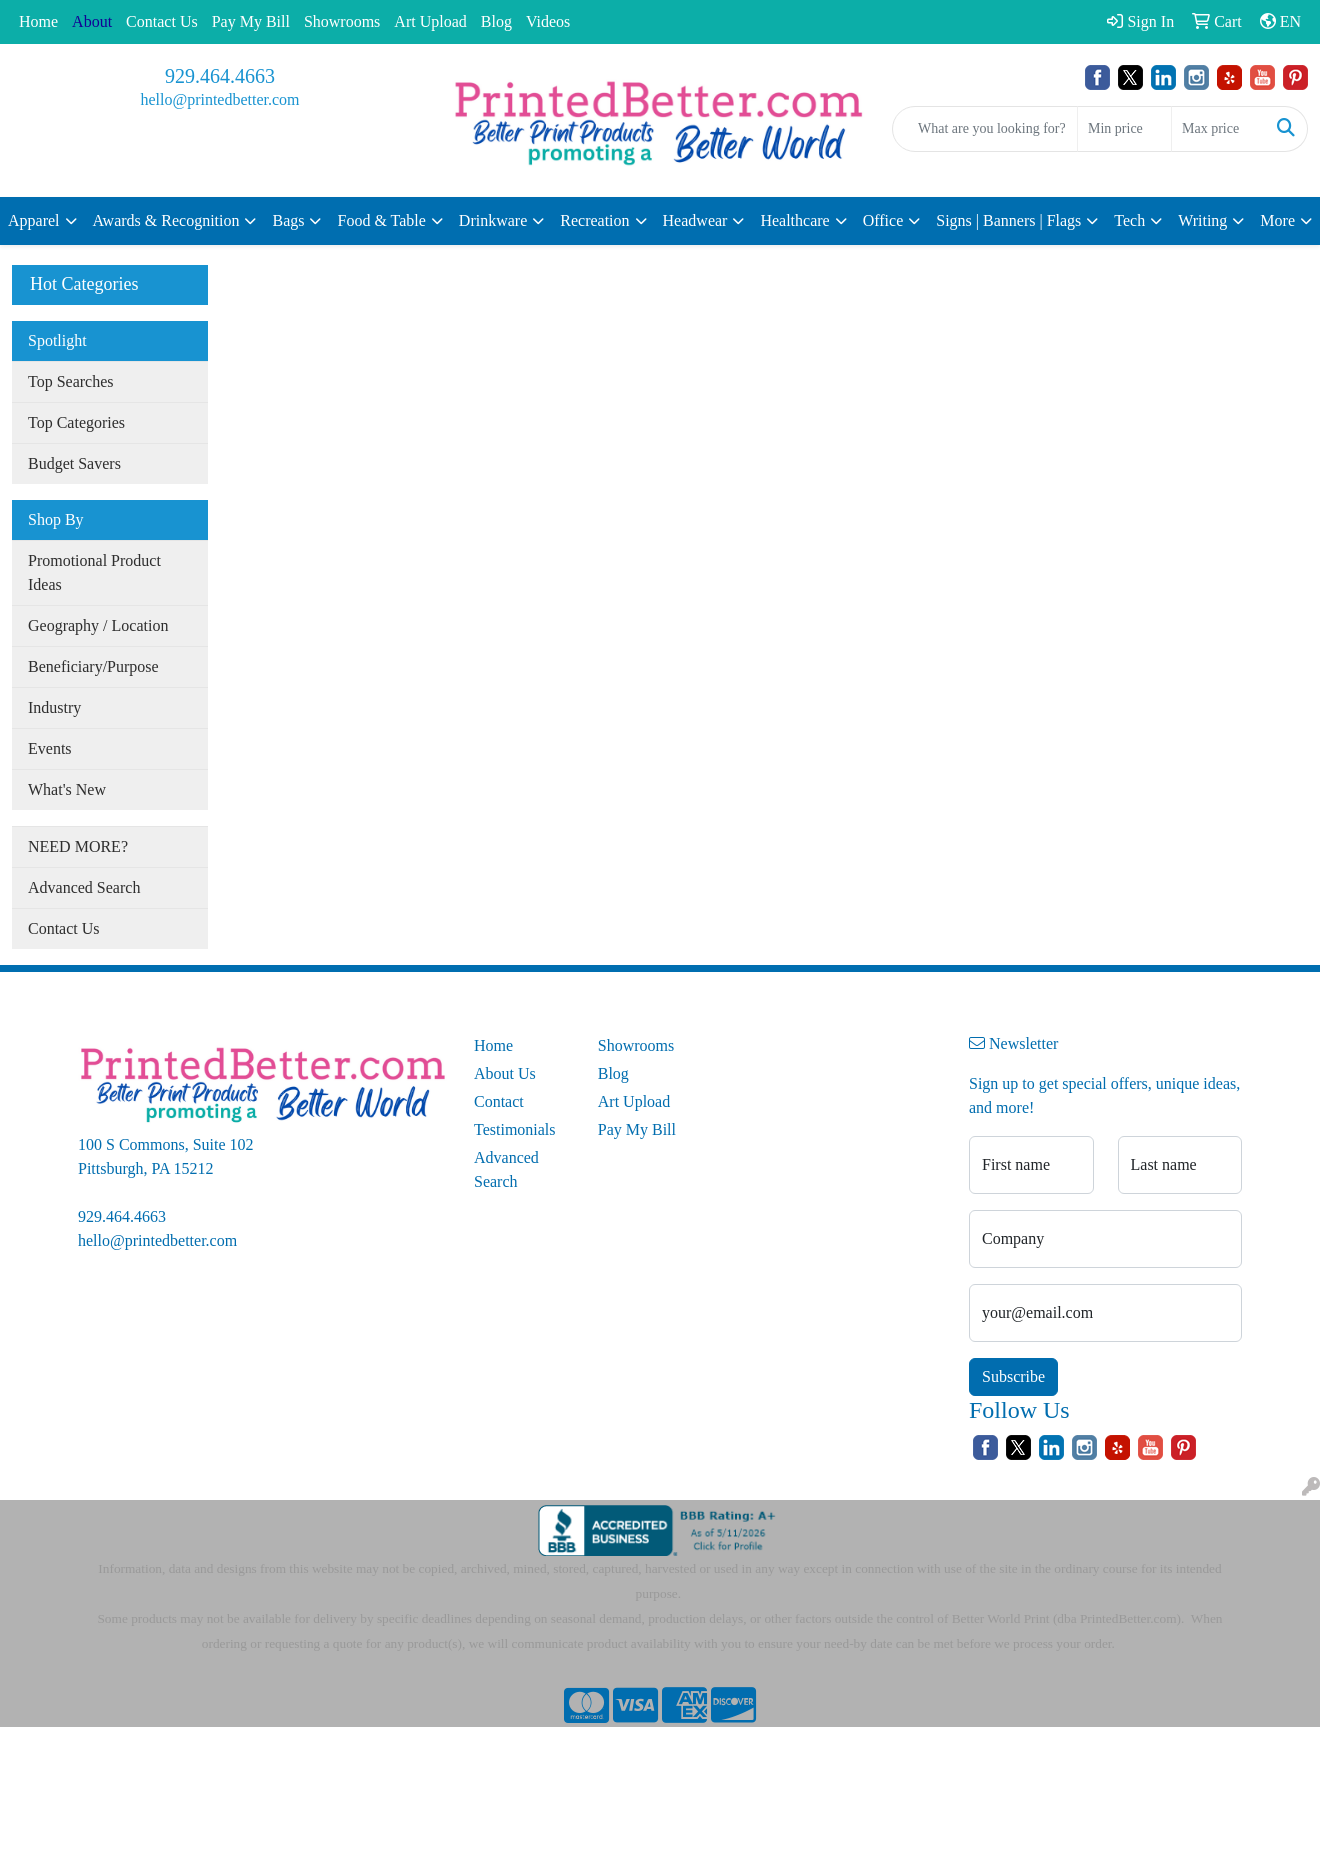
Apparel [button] (34, 220)
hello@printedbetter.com (219, 99)
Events (50, 748)
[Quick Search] (985, 129)
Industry (54, 707)
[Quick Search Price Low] (1124, 129)
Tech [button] (1129, 220)
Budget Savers (74, 463)
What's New (67, 789)
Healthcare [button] (794, 220)
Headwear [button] (695, 220)
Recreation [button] (594, 220)
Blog (496, 21)
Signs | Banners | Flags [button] (1008, 220)
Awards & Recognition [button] (166, 220)
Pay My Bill (251, 21)
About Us (505, 1073)
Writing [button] (1202, 220)
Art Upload (430, 21)
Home (38, 21)
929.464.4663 (220, 76)
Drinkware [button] (493, 220)
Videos (548, 21)
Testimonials (515, 1129)
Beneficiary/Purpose (93, 666)
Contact (499, 1101)
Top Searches (71, 381)
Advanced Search (84, 887)
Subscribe (1013, 1376)
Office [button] (883, 220)
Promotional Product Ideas (94, 572)
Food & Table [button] (381, 220)
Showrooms (342, 21)
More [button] (1277, 220)
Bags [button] (288, 220)
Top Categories (76, 422)
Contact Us (162, 21)
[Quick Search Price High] (1218, 129)
